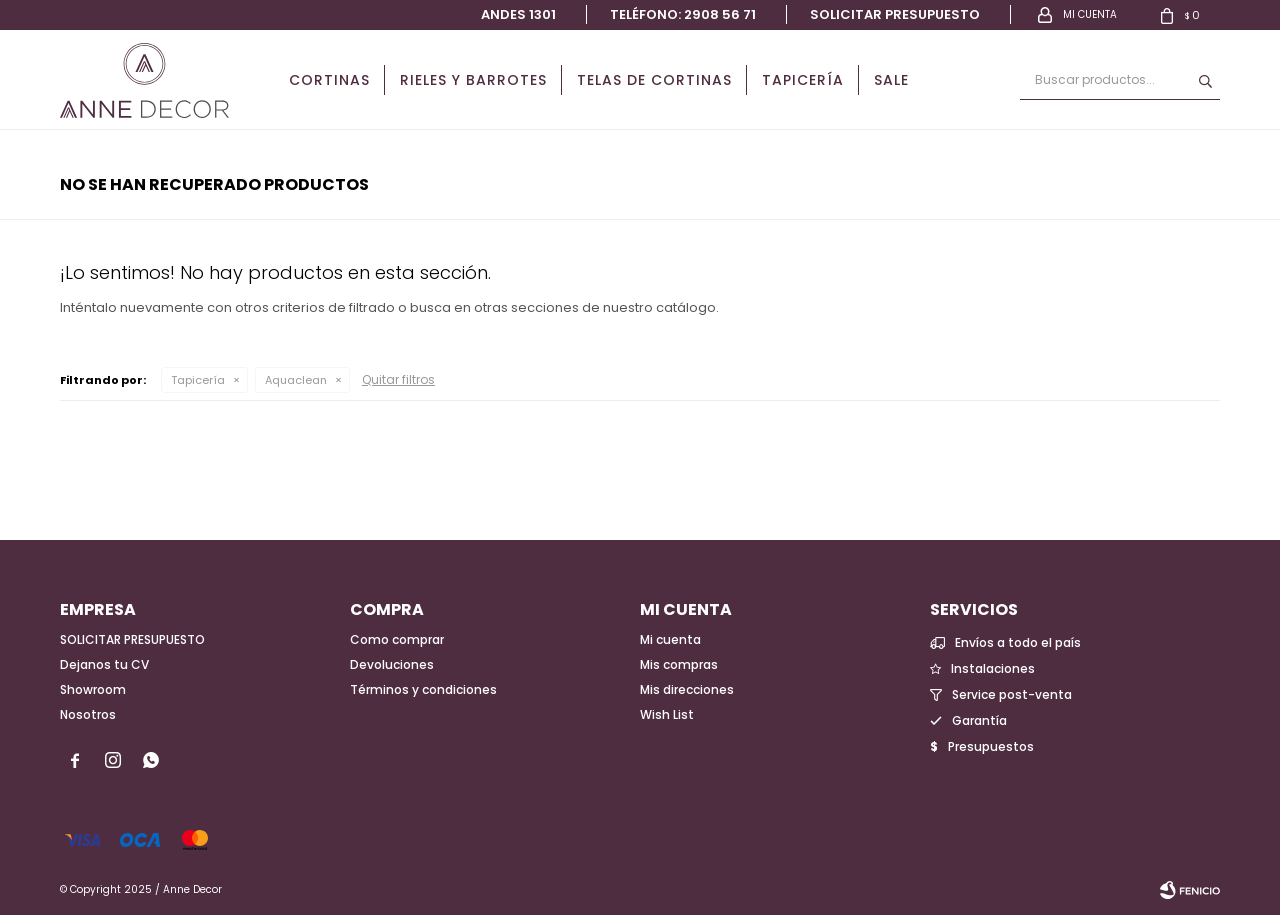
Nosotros (88, 714)
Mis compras (679, 664)
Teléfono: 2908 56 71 (683, 14)
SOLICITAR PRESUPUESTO (132, 639)
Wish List (667, 714)
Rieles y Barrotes (473, 80)
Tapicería (803, 80)
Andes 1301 (518, 14)
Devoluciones (392, 664)
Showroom (93, 689)
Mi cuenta (670, 639)
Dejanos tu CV (104, 664)
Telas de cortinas (654, 80)
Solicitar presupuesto (895, 14)
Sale (891, 80)
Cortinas (329, 80)
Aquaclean (296, 380)
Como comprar (397, 639)
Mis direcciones (687, 689)
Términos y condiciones (423, 689)
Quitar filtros (398, 379)
